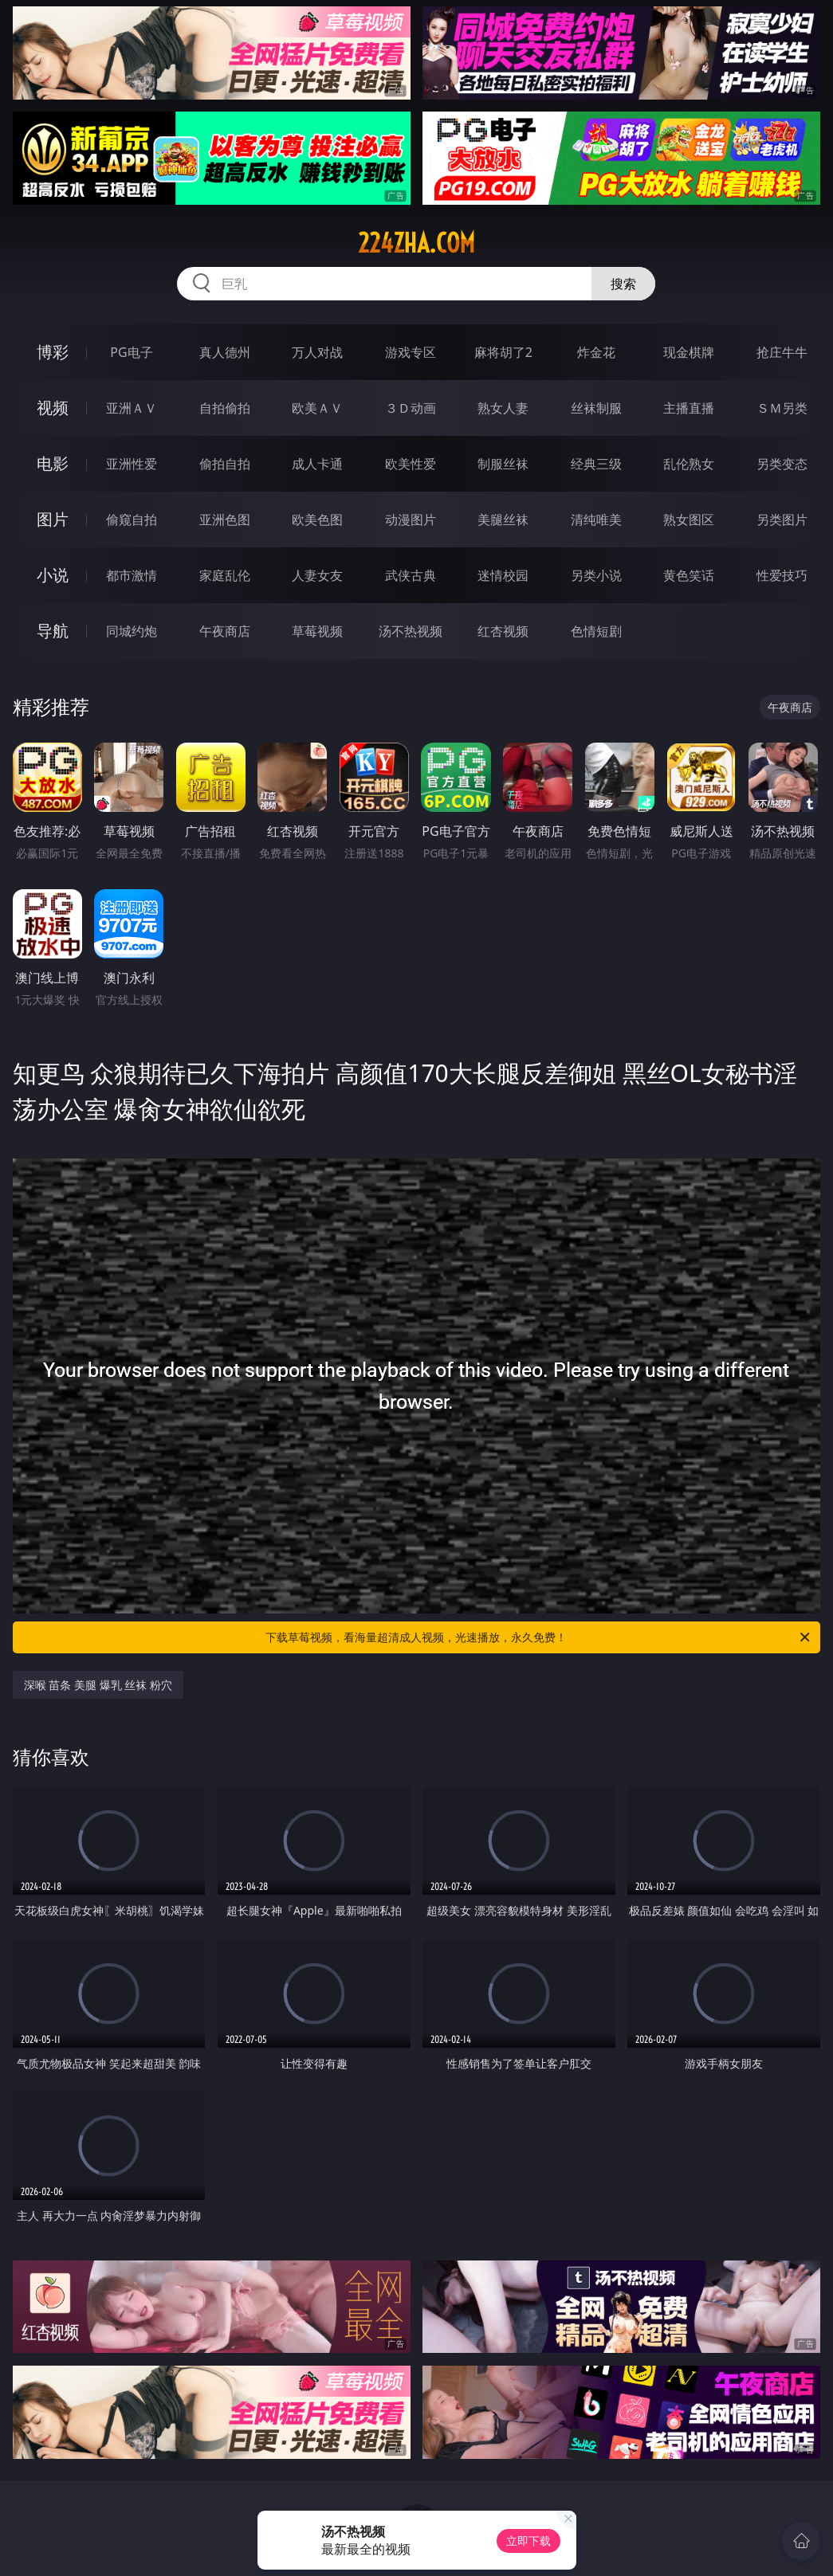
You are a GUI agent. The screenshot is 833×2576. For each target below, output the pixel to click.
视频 (53, 407)
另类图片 (781, 519)
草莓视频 (317, 631)
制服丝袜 (502, 463)
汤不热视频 (410, 631)
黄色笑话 (688, 575)
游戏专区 (410, 352)
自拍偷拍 (224, 408)
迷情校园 (502, 575)
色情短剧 (596, 631)
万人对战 (317, 352)
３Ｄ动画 (410, 408)
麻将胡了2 (503, 352)
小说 (53, 575)
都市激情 (131, 575)
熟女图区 (688, 519)
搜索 (623, 283)
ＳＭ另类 (781, 408)
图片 (53, 519)
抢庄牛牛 (781, 352)
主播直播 (688, 408)
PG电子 (131, 352)
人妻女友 (317, 575)
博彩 (53, 352)
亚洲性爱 (131, 463)
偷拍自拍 (224, 463)
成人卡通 (317, 463)
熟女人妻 (502, 408)
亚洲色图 (224, 519)
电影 (53, 463)
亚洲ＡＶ (131, 408)
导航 (53, 630)
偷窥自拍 (131, 519)
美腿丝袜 (502, 519)
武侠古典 (410, 575)
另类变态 (781, 463)
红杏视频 (502, 631)
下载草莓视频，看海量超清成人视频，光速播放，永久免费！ (538, 1637)
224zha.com (416, 243)
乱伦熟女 (688, 463)
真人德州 (224, 352)
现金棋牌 (688, 352)
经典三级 (596, 463)
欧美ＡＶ (317, 408)
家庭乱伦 (224, 575)
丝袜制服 (596, 408)
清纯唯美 (596, 519)
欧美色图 (317, 519)
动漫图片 (410, 519)
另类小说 (596, 575)
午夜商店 (224, 631)
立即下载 (528, 2540)
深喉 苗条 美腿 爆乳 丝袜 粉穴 (98, 1684)
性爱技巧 (781, 575)
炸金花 (596, 352)
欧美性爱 (410, 463)
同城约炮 (131, 631)
